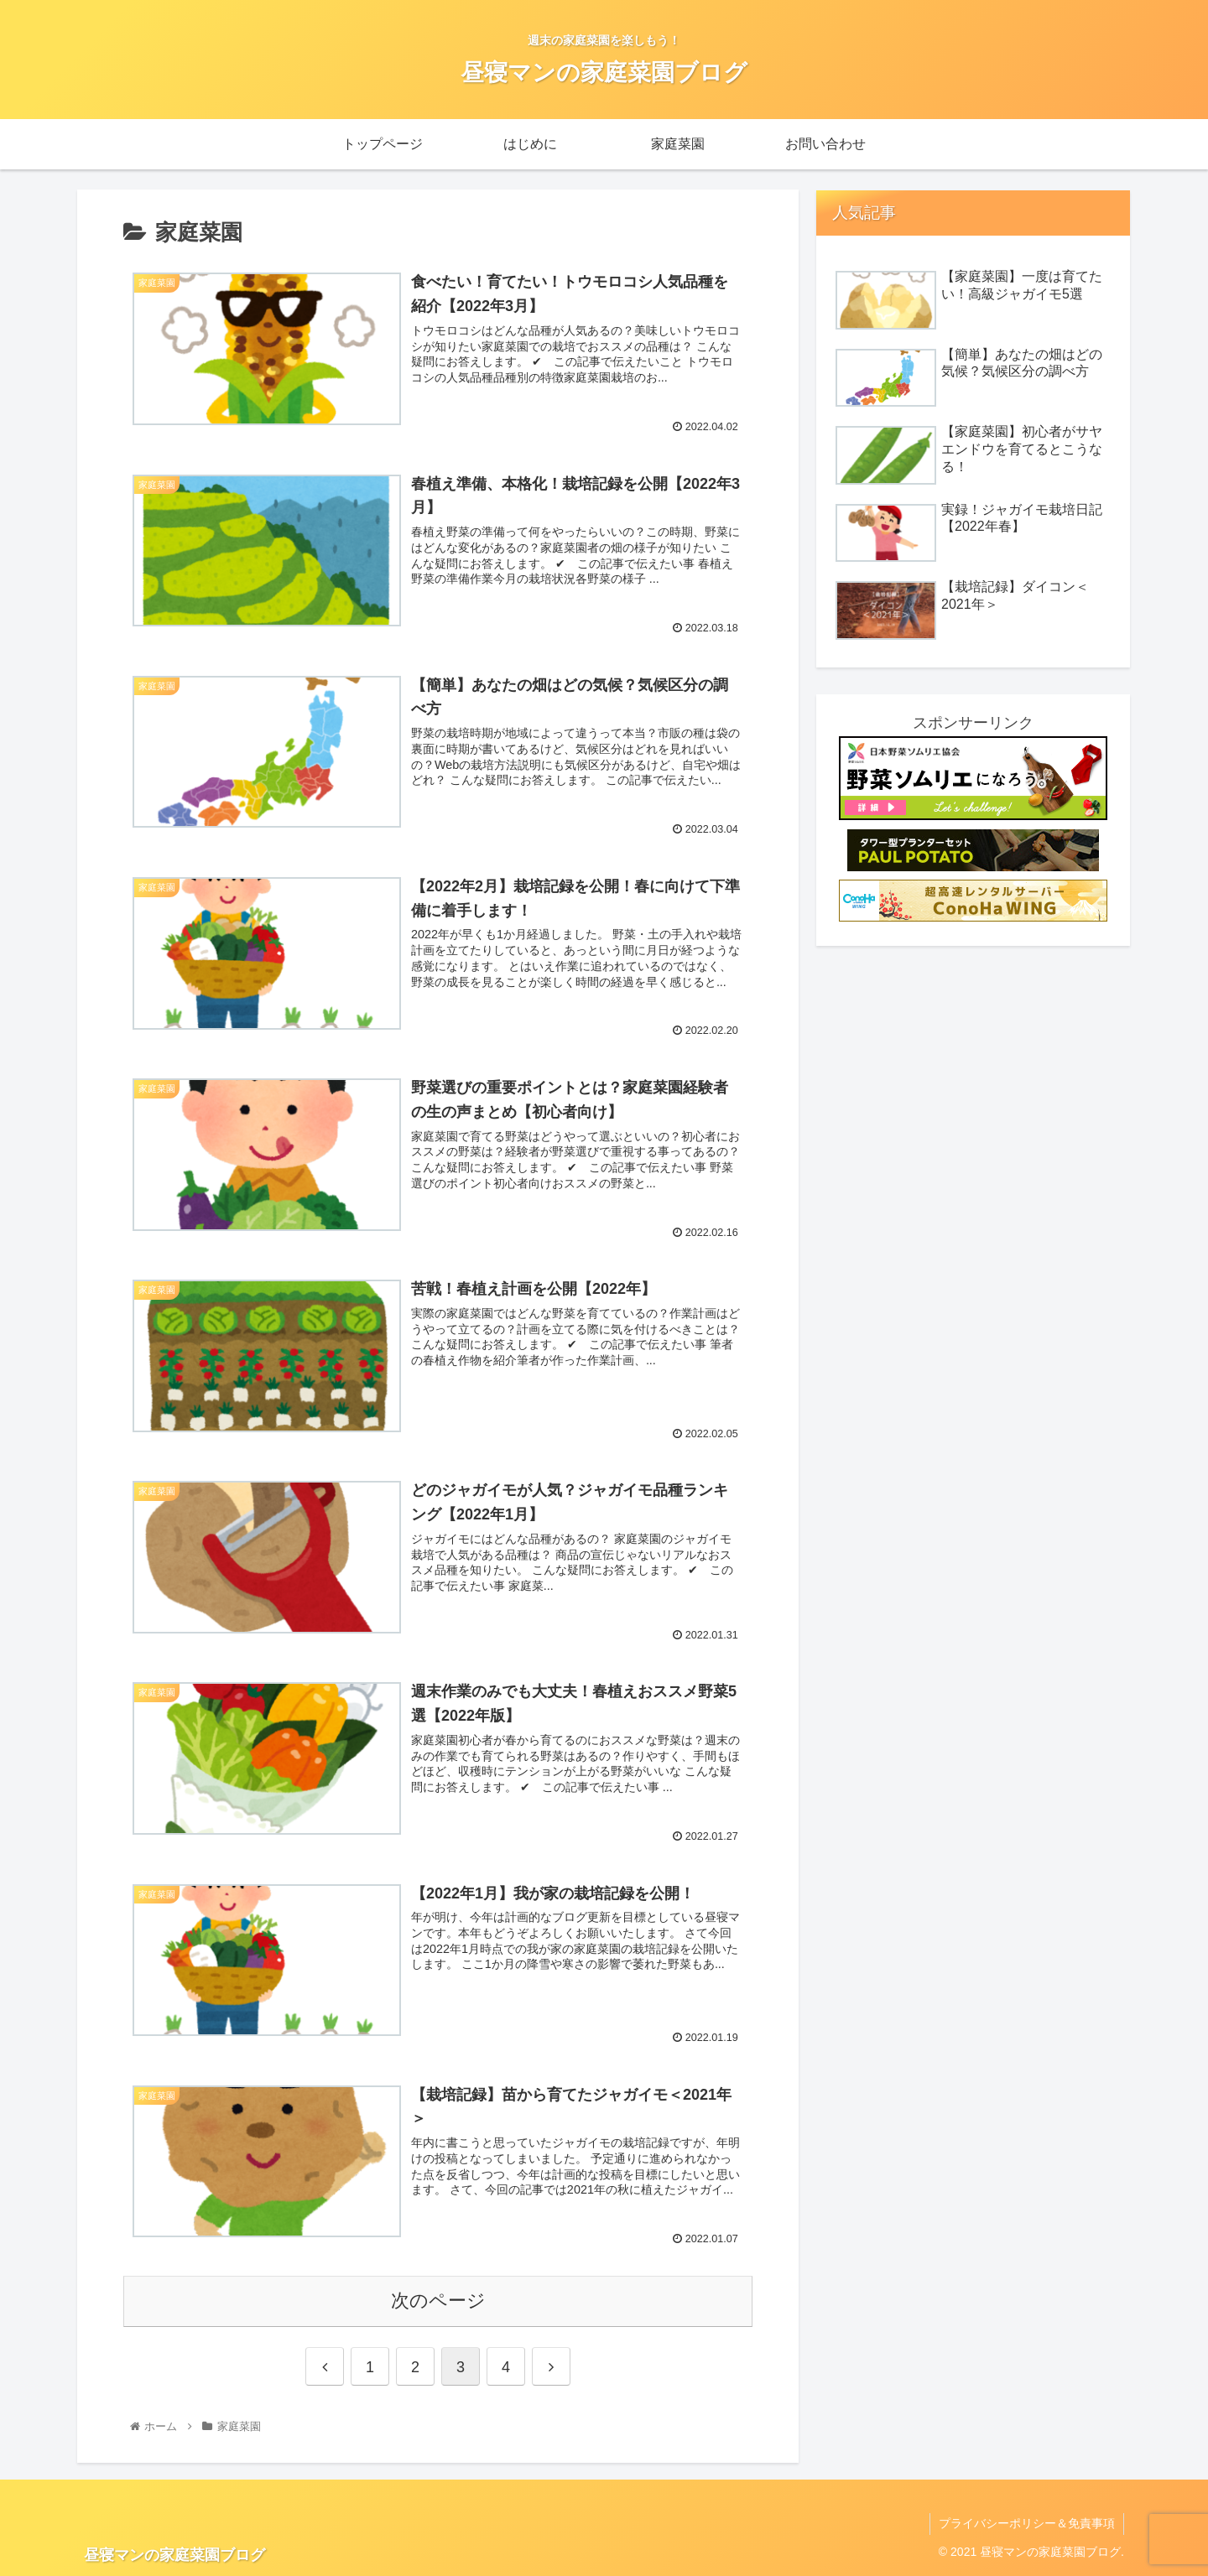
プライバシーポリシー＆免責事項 (1027, 2523)
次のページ (438, 2300)
